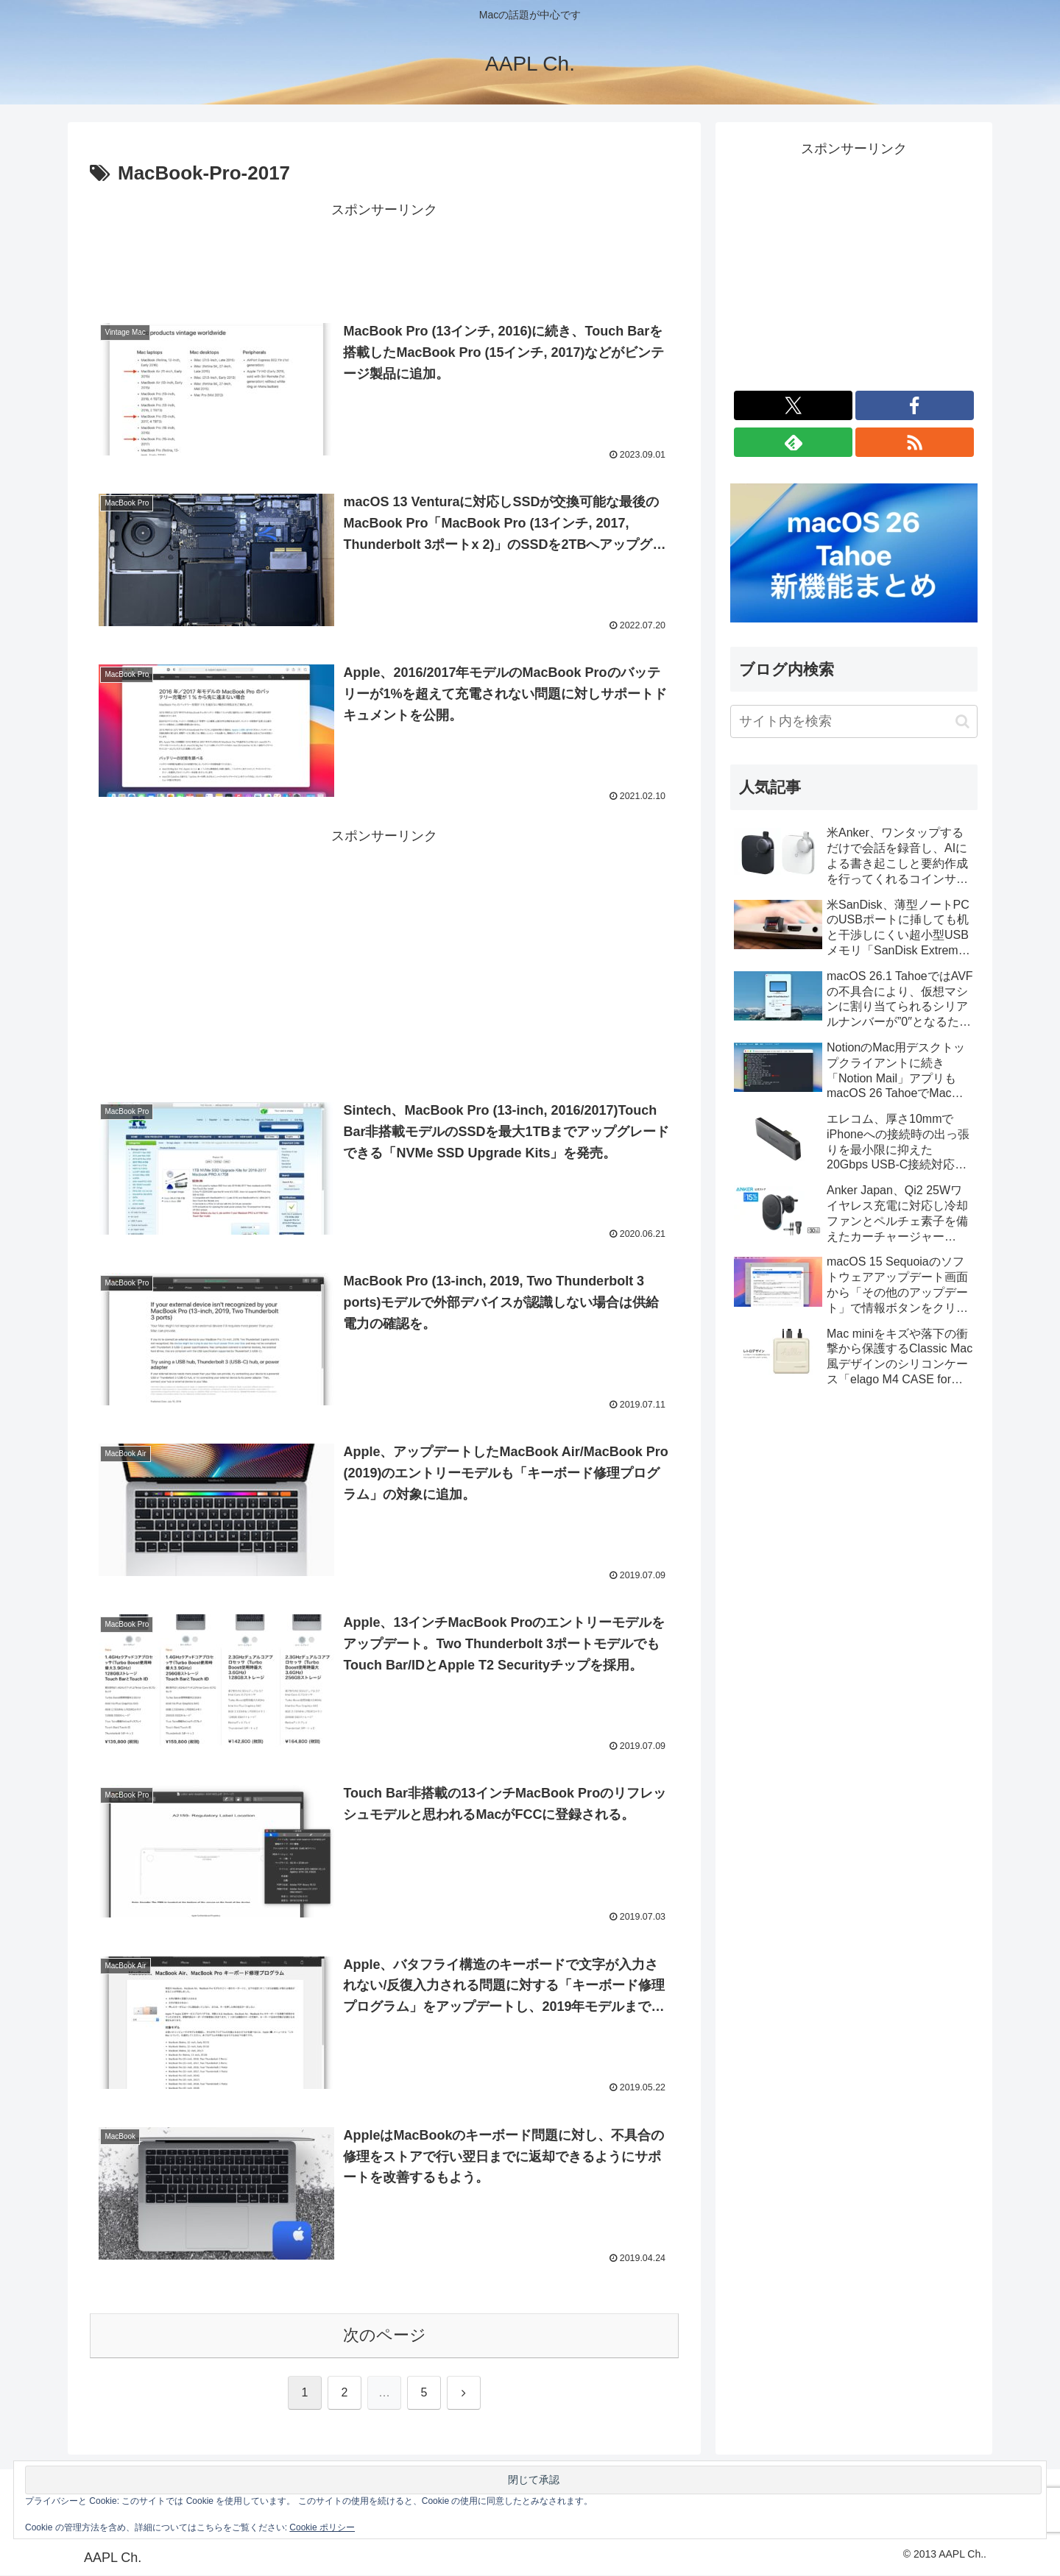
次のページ (384, 2336)
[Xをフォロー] (793, 405)
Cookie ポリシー (322, 2527)
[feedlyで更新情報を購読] (793, 442)
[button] (962, 721)
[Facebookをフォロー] (914, 405)
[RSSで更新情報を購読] (914, 442)
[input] (854, 721)
